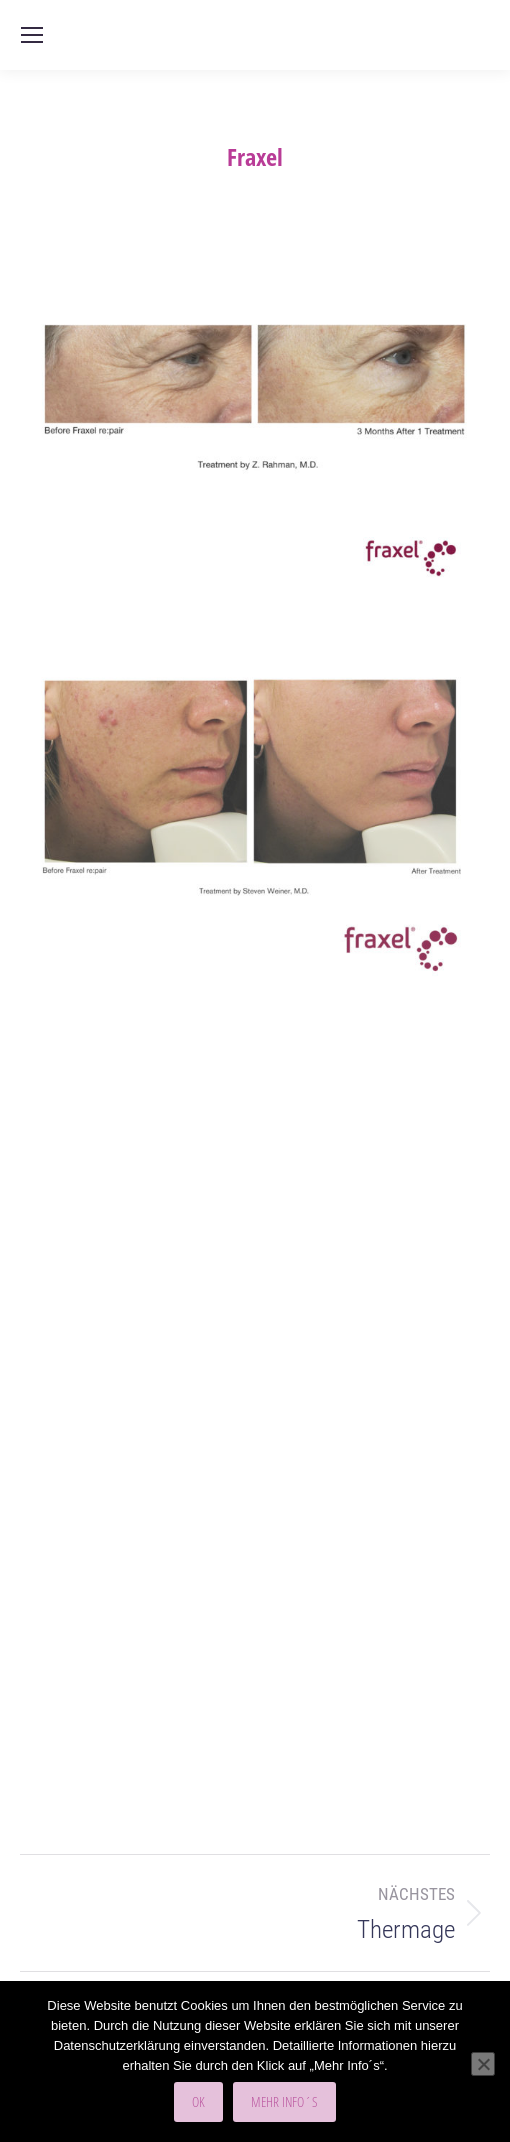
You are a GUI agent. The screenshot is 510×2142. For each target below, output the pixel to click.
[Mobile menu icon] (32, 35)
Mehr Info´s (284, 2101)
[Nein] (483, 2064)
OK (198, 2101)
